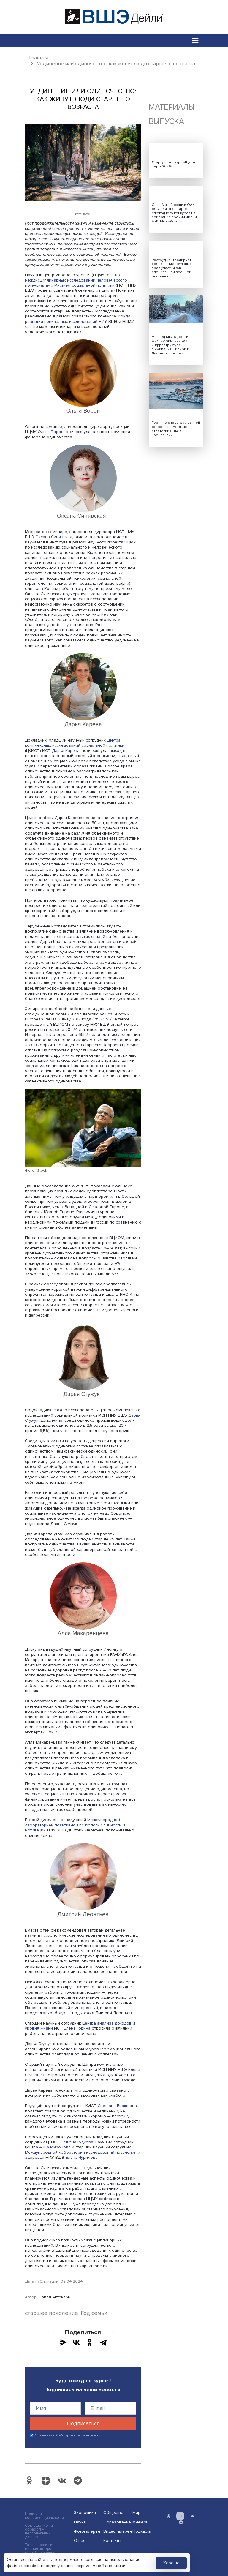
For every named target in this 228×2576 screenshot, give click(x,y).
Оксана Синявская (53, 536)
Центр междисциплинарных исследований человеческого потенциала (76, 280)
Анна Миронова (55, 2147)
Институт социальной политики (84, 285)
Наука (80, 2522)
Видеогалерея (116, 2531)
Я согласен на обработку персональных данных (68, 2435)
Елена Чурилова (82, 2157)
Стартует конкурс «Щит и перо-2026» (173, 164)
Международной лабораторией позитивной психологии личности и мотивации (75, 1825)
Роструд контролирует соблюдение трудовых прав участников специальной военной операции (171, 268)
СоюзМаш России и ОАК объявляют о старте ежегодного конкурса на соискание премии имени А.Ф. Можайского (174, 213)
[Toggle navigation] (195, 40)
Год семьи (94, 2313)
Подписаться (83, 2423)
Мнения (140, 2522)
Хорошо (171, 2562)
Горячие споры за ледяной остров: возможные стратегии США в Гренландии (176, 429)
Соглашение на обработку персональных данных (39, 2531)
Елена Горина (77, 2028)
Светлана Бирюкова (117, 2105)
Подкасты (141, 2531)
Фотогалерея (86, 2531)
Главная (38, 58)
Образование (116, 2522)
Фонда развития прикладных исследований (77, 319)
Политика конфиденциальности (44, 2516)
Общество (113, 2512)
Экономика (85, 2512)
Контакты (112, 2540)
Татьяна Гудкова (77, 2141)
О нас (79, 2540)
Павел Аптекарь (54, 2297)
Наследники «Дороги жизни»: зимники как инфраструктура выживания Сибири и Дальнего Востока (170, 345)
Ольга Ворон (51, 431)
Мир (136, 2512)
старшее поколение (51, 2313)
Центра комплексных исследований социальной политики (74, 743)
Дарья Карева (66, 750)
